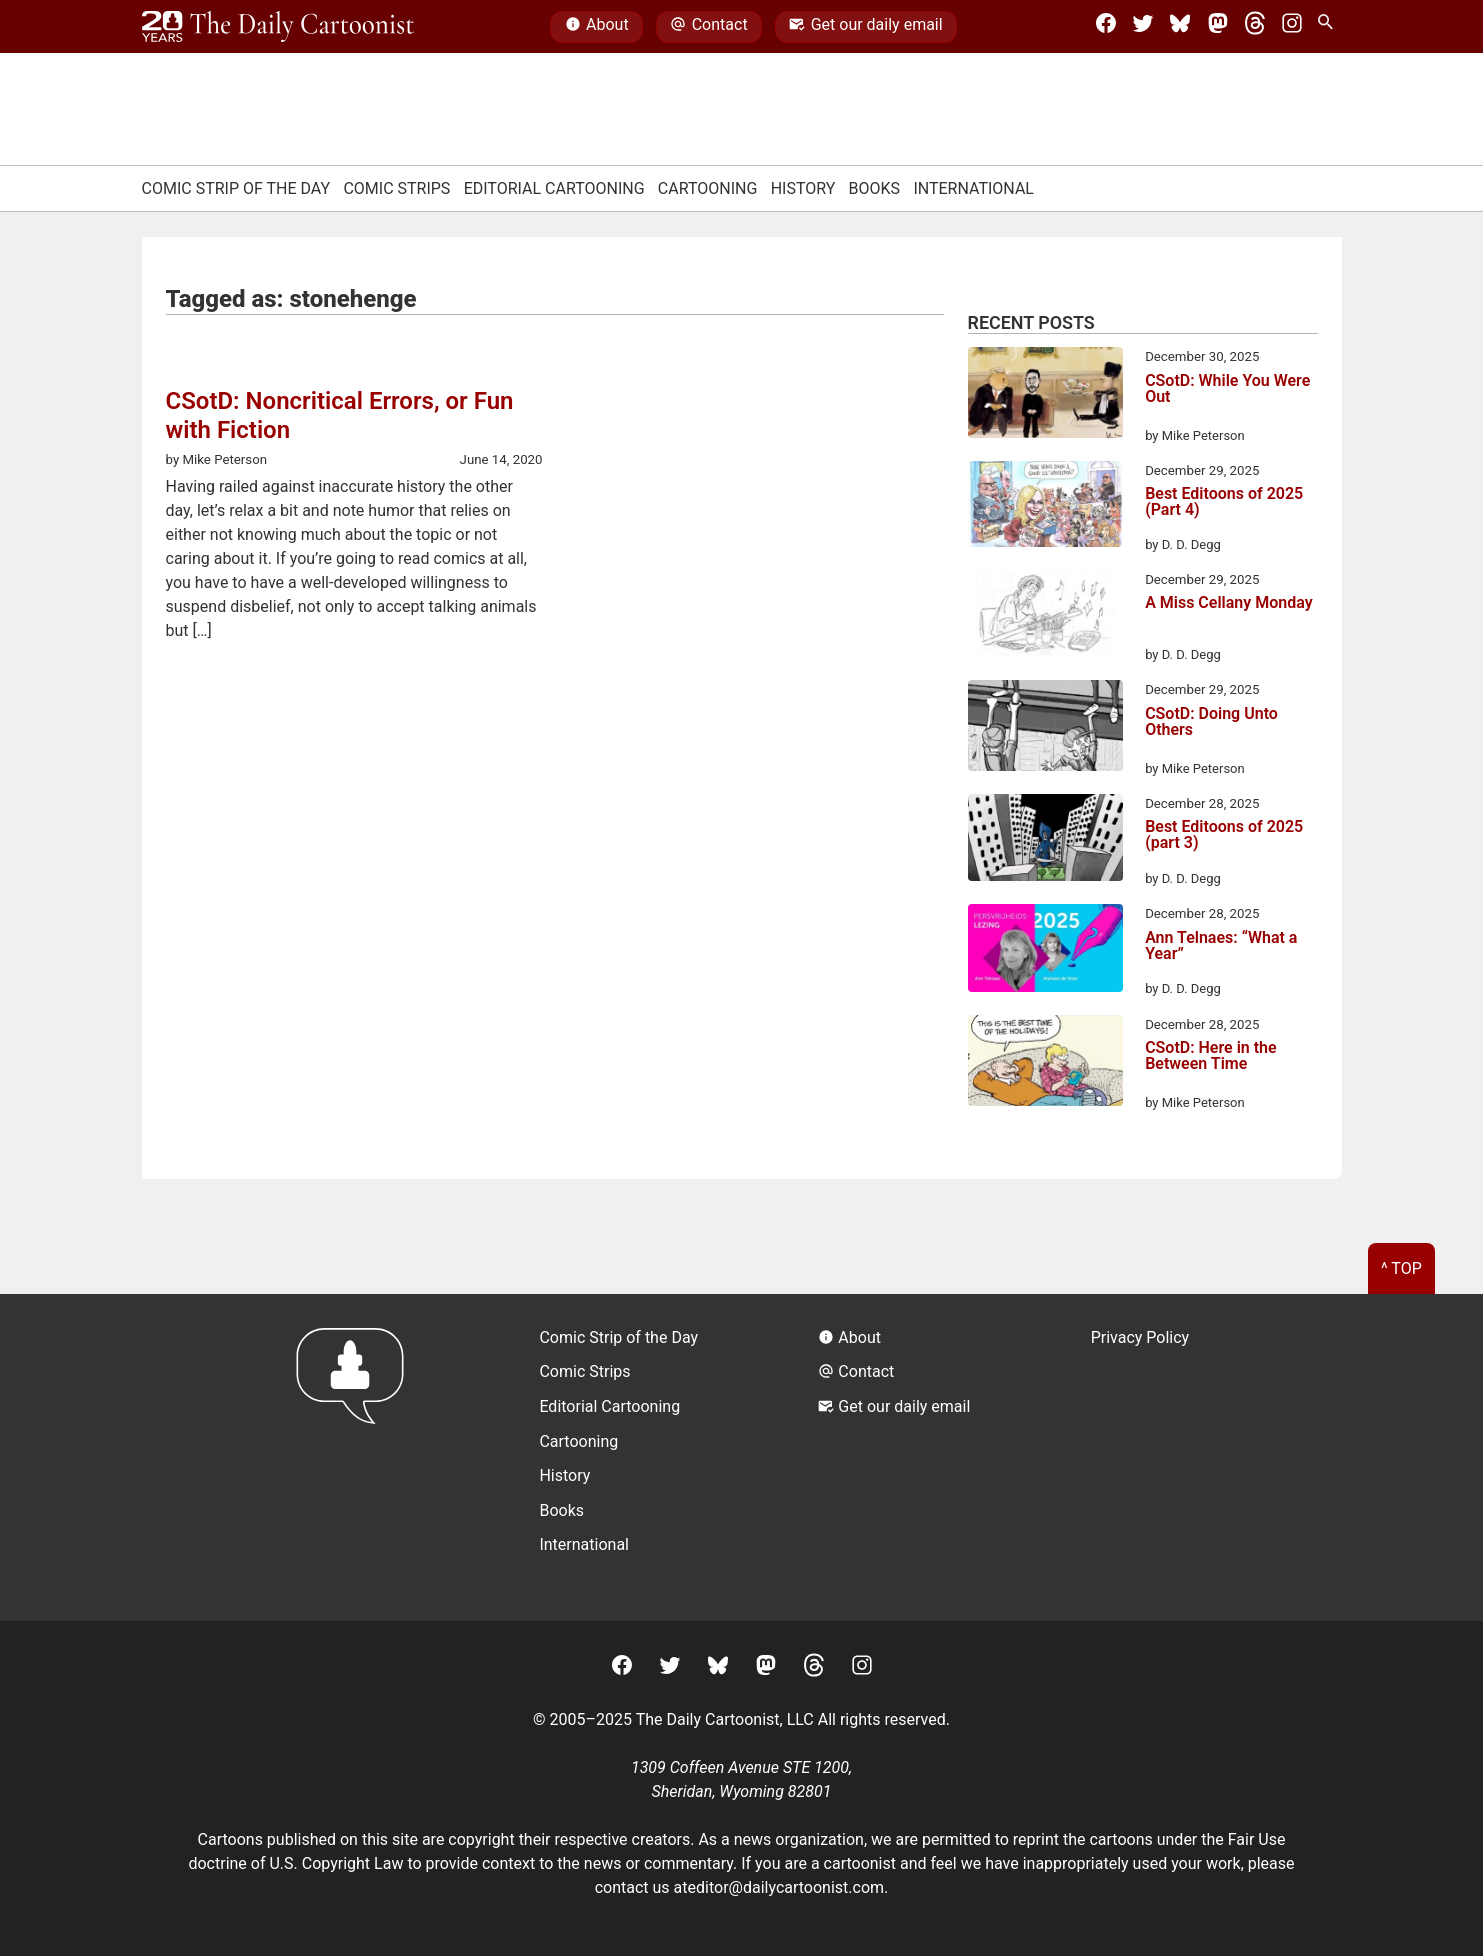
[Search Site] (1329, 27)
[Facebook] (1106, 27)
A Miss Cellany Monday (1229, 603)
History (803, 188)
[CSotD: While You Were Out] (1045, 396)
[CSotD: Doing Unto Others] (1045, 729)
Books (875, 188)
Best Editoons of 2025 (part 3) (1224, 835)
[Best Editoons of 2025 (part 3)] (1045, 841)
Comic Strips (396, 188)
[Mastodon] (1218, 27)
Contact (708, 27)
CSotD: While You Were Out (1227, 389)
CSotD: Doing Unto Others (1211, 722)
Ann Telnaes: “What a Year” (1221, 946)
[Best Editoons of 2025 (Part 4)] (1045, 507)
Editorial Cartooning (554, 188)
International (973, 188)
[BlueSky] (1180, 27)
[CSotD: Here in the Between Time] (1045, 1064)
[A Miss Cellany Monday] (1045, 617)
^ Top (1401, 1268)
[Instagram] (1292, 27)
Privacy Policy (1140, 1337)
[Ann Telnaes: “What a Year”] (1045, 951)
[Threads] (1255, 27)
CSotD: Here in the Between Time (1211, 1056)
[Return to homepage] (356, 1457)
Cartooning (708, 188)
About (597, 27)
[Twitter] (1143, 27)
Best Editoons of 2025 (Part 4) (1224, 502)
